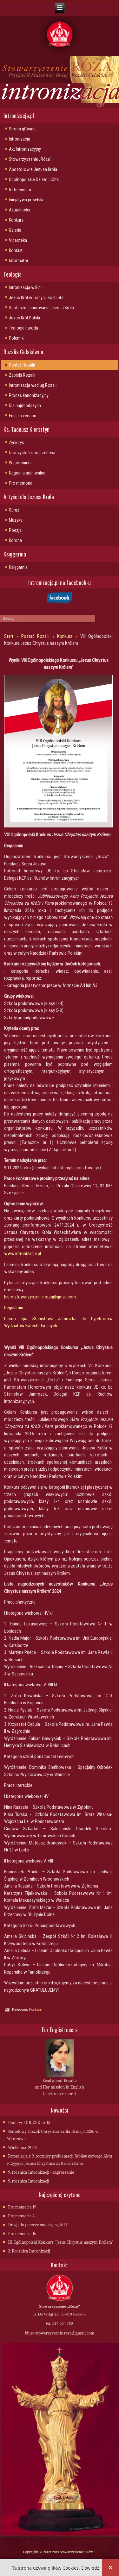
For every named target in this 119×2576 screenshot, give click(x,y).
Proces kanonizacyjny (29, 395)
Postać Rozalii (22, 365)
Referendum (20, 189)
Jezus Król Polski (24, 317)
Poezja (15, 530)
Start (8, 636)
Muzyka (16, 520)
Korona (15, 540)
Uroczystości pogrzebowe (32, 452)
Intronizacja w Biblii (26, 287)
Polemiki (16, 338)
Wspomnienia (21, 462)
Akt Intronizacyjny (25, 149)
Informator (18, 260)
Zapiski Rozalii (22, 375)
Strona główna (22, 128)
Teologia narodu (23, 327)
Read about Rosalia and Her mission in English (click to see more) (59, 2087)
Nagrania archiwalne (27, 472)
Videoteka (18, 240)
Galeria (15, 230)
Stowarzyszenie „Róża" (30, 159)
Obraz (14, 509)
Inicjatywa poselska (26, 199)
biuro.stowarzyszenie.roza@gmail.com (40, 1297)
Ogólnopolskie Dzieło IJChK (34, 179)
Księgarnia (18, 567)
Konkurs (16, 220)
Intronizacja (19, 138)
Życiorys (16, 442)
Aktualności (19, 209)
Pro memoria (20, 483)
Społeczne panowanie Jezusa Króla (41, 307)
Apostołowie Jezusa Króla (33, 169)
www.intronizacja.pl (22, 1253)
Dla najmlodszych (25, 405)
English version (22, 415)
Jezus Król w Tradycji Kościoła (36, 297)
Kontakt (16, 250)
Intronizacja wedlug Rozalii (33, 385)
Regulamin (13, 1307)
